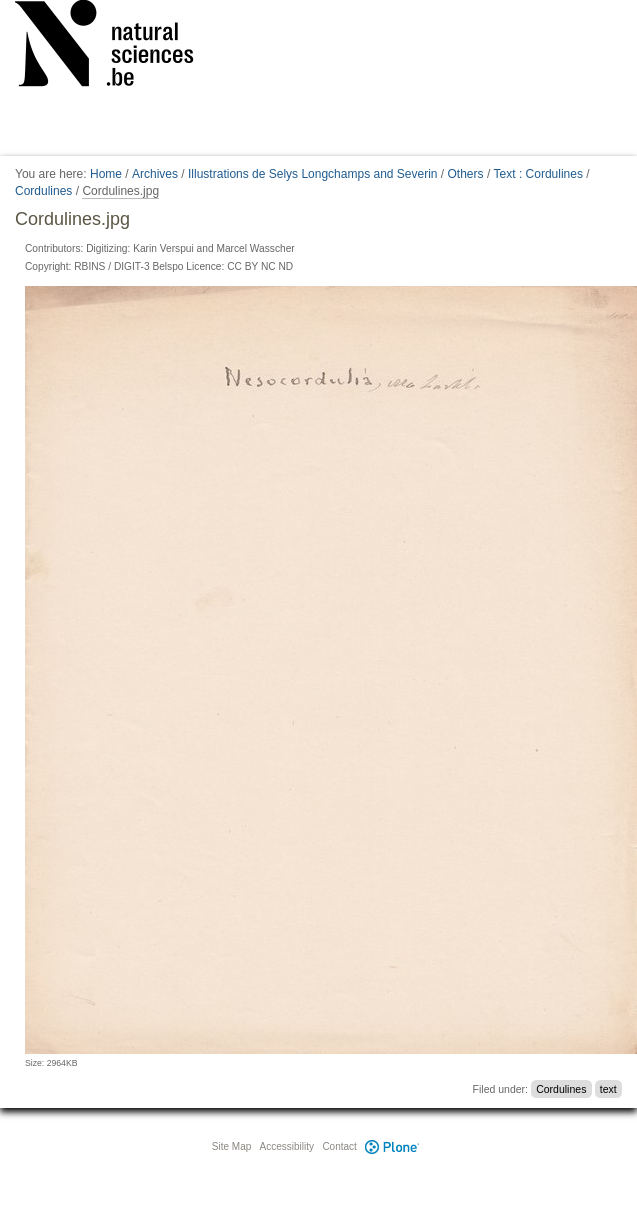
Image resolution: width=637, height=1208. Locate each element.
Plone (393, 1146)
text (608, 1089)
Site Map (231, 1146)
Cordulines (43, 191)
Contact (339, 1146)
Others (466, 174)
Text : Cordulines (538, 174)
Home (106, 174)
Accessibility (287, 1146)
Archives (155, 174)
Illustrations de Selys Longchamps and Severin (312, 174)
